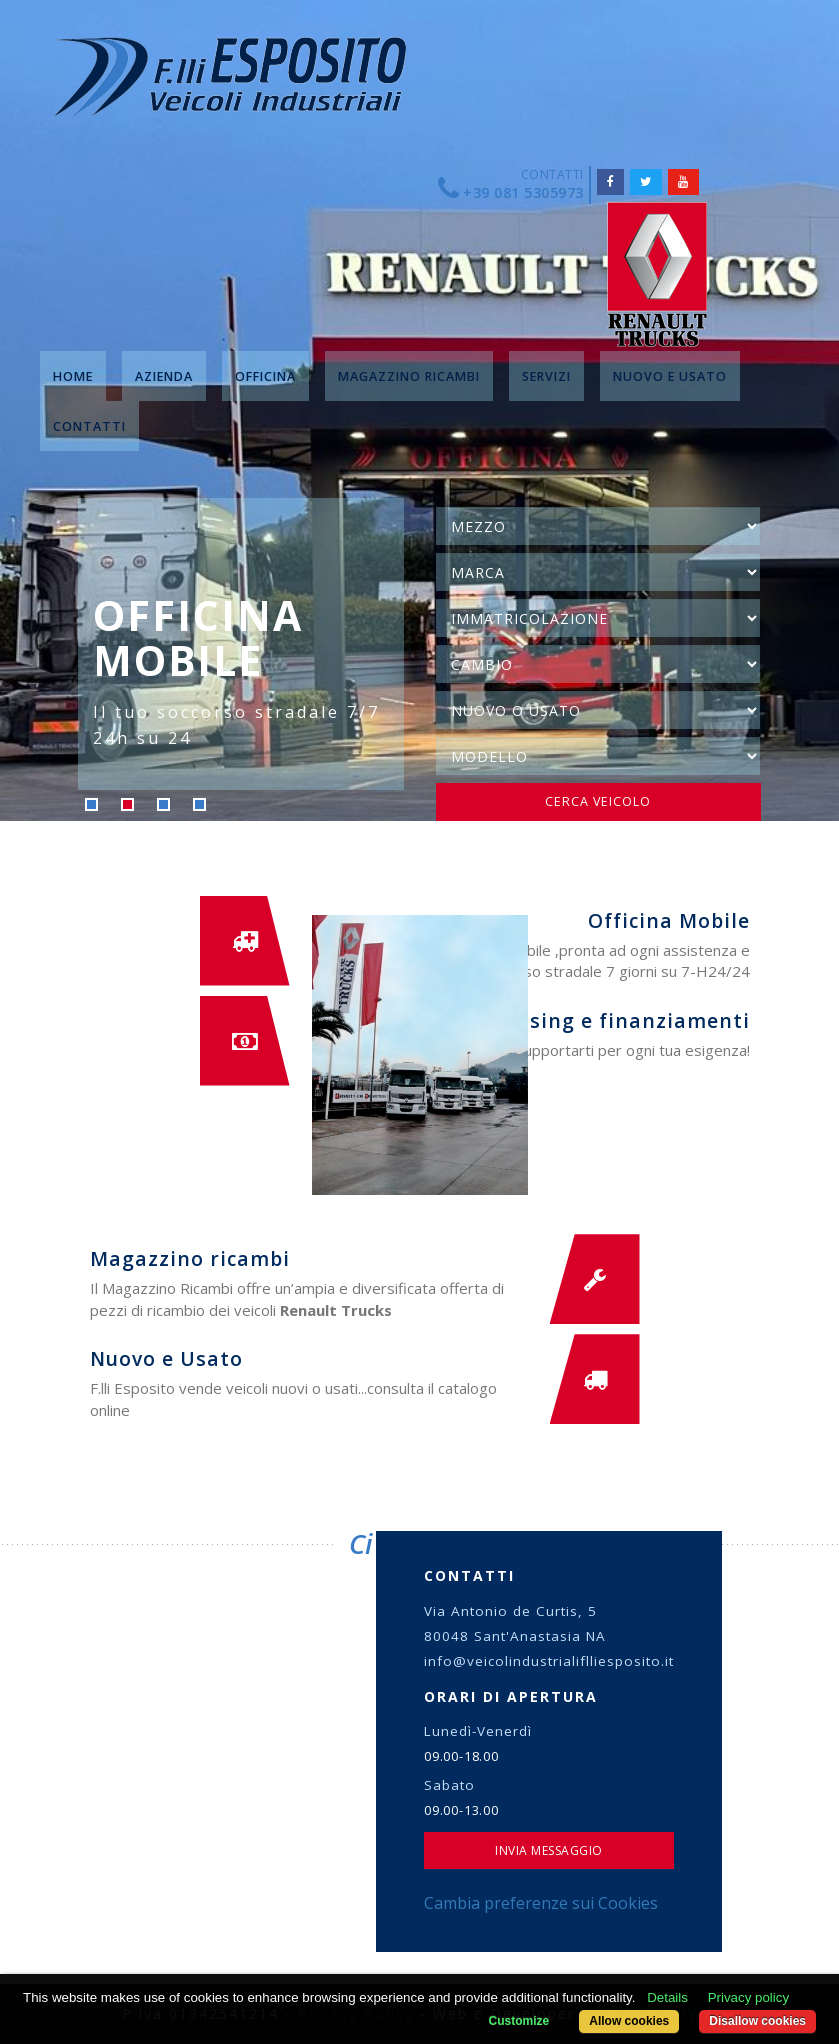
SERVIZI (546, 376)
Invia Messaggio (549, 1850)
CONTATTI (89, 426)
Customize (517, 2021)
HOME (73, 376)
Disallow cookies (757, 2021)
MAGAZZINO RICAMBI (409, 376)
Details (667, 1997)
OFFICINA (265, 376)
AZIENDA (164, 376)
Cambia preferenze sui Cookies (541, 1903)
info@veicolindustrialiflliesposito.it (549, 1661)
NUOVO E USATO (670, 376)
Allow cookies (628, 2021)
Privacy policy (748, 1997)
